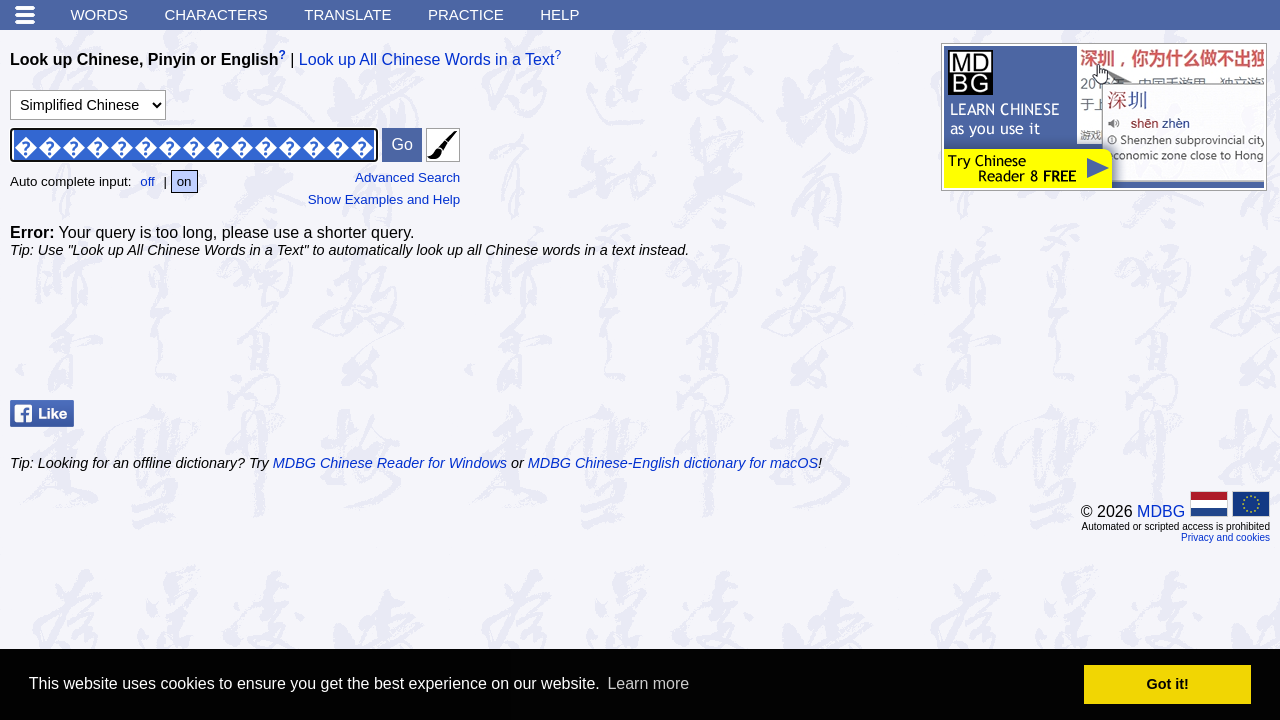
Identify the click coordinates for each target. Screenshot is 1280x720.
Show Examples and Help (384, 199)
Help (559, 14)
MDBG (1161, 511)
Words (99, 14)
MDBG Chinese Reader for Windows (390, 463)
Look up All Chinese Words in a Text (427, 59)
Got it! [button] (1168, 684)
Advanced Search (407, 177)
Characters (215, 14)
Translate (347, 14)
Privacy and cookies (1225, 537)
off (147, 181)
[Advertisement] (1110, 342)
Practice (466, 14)
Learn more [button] (648, 683)
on (184, 181)
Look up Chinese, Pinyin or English (144, 59)
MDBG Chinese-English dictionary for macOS (673, 463)
